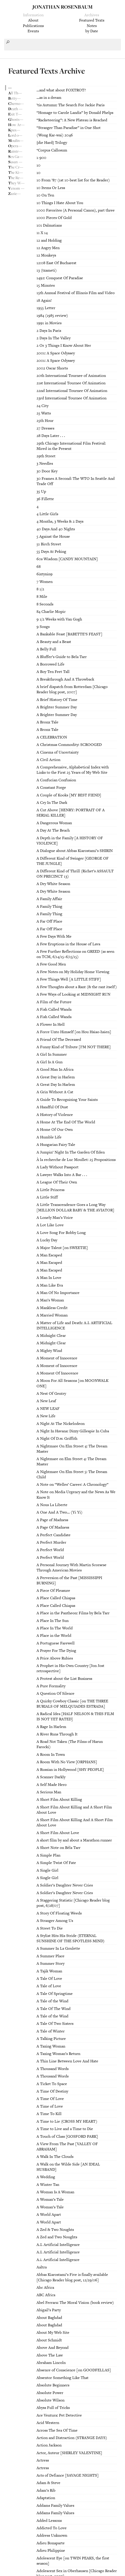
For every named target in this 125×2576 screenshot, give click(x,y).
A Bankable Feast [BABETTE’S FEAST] (69, 634)
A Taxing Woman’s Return (58, 2053)
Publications (33, 25)
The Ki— (15, 172)
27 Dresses (45, 428)
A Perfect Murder (51, 1542)
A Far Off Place (49, 921)
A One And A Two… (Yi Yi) (59, 1512)
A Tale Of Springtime (55, 1993)
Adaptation (46, 2497)
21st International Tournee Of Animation (71, 383)
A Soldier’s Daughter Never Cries (65, 1885)
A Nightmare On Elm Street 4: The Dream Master (72, 1448)
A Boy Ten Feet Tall (53, 671)
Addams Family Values (55, 2505)
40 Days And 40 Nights (56, 529)
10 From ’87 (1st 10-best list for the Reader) (73, 180)
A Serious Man (49, 1792)
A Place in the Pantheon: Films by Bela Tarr (73, 1613)
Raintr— (15, 151)
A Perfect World (50, 1549)
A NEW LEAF (48, 1408)
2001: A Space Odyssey (56, 353)
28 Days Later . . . (51, 435)
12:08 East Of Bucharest (56, 263)
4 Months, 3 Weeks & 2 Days (60, 521)
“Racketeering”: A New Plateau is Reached (72, 120)
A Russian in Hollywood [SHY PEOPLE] (70, 1769)
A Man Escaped (49, 1255)
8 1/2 (40, 589)
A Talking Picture (51, 2038)
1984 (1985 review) (52, 315)
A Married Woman (52, 1315)
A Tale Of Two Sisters (55, 2023)
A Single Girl (47, 1870)
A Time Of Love (50, 2098)
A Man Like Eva (50, 1285)
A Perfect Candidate (54, 1535)
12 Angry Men (48, 247)
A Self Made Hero (52, 1784)
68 (39, 566)
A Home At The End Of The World (66, 1122)
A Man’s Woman (50, 1300)
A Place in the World (54, 1635)
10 (38, 165)
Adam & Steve (48, 2482)
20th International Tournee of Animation (71, 375)
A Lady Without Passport (58, 1167)
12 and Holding (49, 240)
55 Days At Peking (51, 551)
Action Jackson (49, 2445)
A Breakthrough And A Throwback (65, 679)
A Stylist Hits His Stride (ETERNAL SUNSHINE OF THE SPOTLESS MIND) (70, 1938)
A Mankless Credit (52, 1307)
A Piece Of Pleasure (53, 1590)
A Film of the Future (54, 1002)
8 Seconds (45, 604)
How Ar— (16, 124)
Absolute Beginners (53, 2385)
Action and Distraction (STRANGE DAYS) (72, 2437)
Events (33, 31)
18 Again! (44, 300)
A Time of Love (50, 2106)
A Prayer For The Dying (56, 1650)
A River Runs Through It (57, 1734)
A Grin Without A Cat (55, 1092)
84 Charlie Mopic (51, 611)
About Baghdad (49, 2317)
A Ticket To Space (52, 2083)
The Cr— (15, 167)
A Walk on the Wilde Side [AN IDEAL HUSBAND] (68, 2166)
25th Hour (45, 420)
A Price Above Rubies (55, 1658)
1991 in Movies (49, 323)
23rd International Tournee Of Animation (71, 398)
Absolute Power (50, 2392)
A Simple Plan (48, 1855)
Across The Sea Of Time (57, 2430)
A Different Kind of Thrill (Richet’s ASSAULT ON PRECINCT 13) (75, 873)
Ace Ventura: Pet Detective (59, 2415)
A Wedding (46, 2177)
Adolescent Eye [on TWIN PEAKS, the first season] (73, 2560)
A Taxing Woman (51, 2046)
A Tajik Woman (49, 1971)
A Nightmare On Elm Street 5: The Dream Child (72, 1474)
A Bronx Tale (47, 722)
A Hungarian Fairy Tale (56, 1144)
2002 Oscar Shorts (52, 368)
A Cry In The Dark (52, 802)
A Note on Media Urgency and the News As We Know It (76, 1494)
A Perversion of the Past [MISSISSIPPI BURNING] (69, 1580)
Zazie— (14, 193)
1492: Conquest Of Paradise (60, 278)
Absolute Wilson (50, 2400)
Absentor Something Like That (62, 2377)
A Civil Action (48, 759)
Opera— (15, 146)
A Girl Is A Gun (49, 1062)
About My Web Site (53, 2332)
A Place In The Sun (53, 1620)
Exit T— (15, 114)
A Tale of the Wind (52, 2001)
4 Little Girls (47, 514)
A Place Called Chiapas (56, 1598)
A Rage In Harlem (51, 1726)
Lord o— (15, 135)
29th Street (46, 456)
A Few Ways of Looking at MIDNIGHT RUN (73, 994)
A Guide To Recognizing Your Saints (67, 1099)
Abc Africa (45, 2287)
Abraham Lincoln (51, 2362)
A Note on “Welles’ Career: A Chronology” (72, 1484)
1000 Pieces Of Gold (54, 217)
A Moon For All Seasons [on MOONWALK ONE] (72, 1383)
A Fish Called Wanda (54, 1009)
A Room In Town (51, 1754)
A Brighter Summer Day (57, 707)
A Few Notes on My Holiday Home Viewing (73, 971)
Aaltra (42, 2267)
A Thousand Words (53, 2068)
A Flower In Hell (51, 1024)
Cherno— (16, 103)
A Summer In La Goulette (58, 1948)
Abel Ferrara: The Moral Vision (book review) (75, 2302)
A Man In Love (49, 1277)
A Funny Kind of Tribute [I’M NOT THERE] (74, 1047)
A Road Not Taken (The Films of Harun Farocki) (70, 1744)
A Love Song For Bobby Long (61, 1232)
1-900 (41, 157)
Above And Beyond (53, 2347)
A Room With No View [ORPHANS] (67, 1762)
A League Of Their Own (57, 1182)
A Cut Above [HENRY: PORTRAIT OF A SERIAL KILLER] (71, 812)
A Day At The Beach (53, 830)
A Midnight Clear (51, 1335)
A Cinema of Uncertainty (58, 752)
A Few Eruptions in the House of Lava (68, 944)
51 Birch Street (49, 544)
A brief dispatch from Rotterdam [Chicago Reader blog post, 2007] (72, 689)
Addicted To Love (52, 2528)
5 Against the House (53, 536)
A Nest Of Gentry (51, 1393)
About (33, 20)
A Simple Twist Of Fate (56, 1862)
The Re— (15, 177)
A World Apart (49, 2214)
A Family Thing (49, 906)
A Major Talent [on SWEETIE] (62, 1247)
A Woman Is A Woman (55, 2192)
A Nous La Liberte (52, 1504)
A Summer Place (50, 1956)
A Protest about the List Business (64, 1678)
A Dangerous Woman (54, 823)
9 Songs (43, 626)
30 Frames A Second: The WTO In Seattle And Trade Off (76, 481)
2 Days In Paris (49, 330)
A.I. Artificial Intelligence (58, 2244)
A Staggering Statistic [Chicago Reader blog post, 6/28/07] (73, 1902)
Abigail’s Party (49, 2310)
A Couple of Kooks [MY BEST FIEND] (69, 795)
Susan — (15, 162)
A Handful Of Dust (52, 1107)
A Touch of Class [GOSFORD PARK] (67, 2136)
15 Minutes (46, 285)
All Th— (15, 93)
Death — (15, 109)
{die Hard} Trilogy (52, 142)
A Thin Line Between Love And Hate (67, 2061)
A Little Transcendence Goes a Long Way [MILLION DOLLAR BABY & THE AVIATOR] (75, 1207)
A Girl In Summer (52, 1054)
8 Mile (42, 596)
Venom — (16, 188)
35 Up (41, 491)
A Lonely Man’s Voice (55, 1217)
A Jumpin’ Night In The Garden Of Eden (71, 1152)
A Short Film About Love (58, 1832)
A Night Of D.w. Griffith (57, 1438)
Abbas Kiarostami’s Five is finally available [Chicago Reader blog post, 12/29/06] (72, 2277)
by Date (91, 31)
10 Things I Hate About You (60, 202)
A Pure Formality (51, 1686)
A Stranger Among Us (55, 1920)
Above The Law (50, 2355)
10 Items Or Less (51, 187)
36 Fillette (45, 499)
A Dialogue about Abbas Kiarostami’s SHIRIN (75, 850)
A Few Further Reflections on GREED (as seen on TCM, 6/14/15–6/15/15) (75, 954)
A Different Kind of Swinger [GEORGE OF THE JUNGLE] (73, 860)
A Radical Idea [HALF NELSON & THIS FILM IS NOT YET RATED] (75, 1716)
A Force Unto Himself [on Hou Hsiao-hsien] (74, 1032)
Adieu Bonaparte (51, 2543)
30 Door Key (47, 471)
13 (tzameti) (47, 270)
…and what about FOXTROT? (61, 90)
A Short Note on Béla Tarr (58, 1847)
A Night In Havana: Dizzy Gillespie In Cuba (73, 1431)
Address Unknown (52, 2535)
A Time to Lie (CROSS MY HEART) (67, 2121)
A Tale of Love (49, 1986)
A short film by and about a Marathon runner (74, 1840)
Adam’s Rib (46, 2490)
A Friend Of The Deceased (59, 1039)
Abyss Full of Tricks (53, 2407)
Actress (43, 2460)
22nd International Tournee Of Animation (72, 390)
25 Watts (44, 413)
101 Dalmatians (49, 225)
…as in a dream (49, 97)
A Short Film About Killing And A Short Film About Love (75, 1822)
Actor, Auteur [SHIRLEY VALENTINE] (69, 2452)
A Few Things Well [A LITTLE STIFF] (69, 979)
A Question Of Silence (55, 1693)
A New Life (46, 1416)
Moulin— (15, 140)
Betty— (14, 98)
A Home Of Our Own (55, 1129)
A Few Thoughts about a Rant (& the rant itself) (77, 987)
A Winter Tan (48, 2184)
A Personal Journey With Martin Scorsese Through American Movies (71, 1567)
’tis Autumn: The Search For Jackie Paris (70, 105)
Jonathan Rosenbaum (62, 6)
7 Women (45, 581)
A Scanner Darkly (51, 1777)
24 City (42, 405)
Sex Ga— (15, 156)
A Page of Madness (52, 1520)
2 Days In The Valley (54, 338)
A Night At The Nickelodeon (61, 1423)
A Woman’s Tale (50, 2199)
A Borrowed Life (50, 664)
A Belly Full (46, 649)
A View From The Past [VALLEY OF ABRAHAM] (67, 2146)
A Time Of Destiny (52, 2091)
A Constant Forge (51, 787)
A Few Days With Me (54, 936)
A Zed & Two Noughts (55, 2229)
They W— (16, 183)
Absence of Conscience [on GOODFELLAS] (74, 2370)
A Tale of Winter (51, 2031)
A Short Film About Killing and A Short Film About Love (74, 1809)
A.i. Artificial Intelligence (58, 2259)
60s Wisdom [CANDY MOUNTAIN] (67, 559)
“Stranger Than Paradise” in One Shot (69, 127)
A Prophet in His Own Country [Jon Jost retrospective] (70, 1668)
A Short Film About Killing (59, 1799)
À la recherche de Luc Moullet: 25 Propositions (76, 1159)
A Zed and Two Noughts (57, 2237)
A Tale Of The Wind (54, 2008)
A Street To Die (50, 1928)
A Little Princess (50, 1189)
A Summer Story (50, 1963)
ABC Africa (46, 2295)
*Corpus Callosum (52, 150)
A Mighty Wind (49, 1350)
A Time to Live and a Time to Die (65, 2128)
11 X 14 (42, 232)
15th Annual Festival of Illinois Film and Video (76, 292)
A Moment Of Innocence (57, 1373)
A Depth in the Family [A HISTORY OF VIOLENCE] (70, 840)
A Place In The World (55, 1628)
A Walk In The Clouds (55, 2156)
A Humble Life (49, 1137)
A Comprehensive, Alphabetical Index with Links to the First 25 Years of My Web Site (73, 769)
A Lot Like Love (50, 1225)
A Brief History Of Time (57, 699)
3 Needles (45, 463)
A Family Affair (49, 898)
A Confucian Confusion (56, 780)
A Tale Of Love (49, 1978)
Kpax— (14, 130)
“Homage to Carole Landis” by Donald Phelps (75, 112)
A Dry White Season (53, 883)
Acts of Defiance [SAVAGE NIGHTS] (68, 2475)
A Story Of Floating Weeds (59, 1913)
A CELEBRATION (52, 737)
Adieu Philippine (51, 2550)
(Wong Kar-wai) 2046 (55, 135)
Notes (92, 25)
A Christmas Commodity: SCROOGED (69, 744)
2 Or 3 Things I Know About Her (64, 345)
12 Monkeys (46, 255)
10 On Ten (45, 195)
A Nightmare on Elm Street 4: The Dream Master (71, 1461)
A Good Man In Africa (55, 1069)
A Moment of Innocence (57, 1358)
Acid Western (48, 2422)
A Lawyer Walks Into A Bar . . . (62, 1174)
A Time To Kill (49, 2113)
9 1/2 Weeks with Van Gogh (59, 619)
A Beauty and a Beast (54, 641)
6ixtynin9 (45, 574)
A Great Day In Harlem (56, 1084)
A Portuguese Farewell (56, 1643)
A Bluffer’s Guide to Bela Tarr (62, 656)
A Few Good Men (51, 964)
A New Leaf (46, 1401)
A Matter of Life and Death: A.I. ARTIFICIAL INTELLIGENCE (74, 1325)
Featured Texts (91, 20)
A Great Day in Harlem (56, 1077)
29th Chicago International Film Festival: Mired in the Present (71, 445)
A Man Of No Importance (58, 1292)
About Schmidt (49, 2340)
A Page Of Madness (53, 1527)
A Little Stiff (47, 1197)
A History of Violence (55, 1114)
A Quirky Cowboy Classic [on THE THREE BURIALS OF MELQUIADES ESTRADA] (72, 1703)
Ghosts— (15, 119)
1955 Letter (46, 308)
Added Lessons (49, 2520)
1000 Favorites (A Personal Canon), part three (76, 210)
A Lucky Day (47, 1240)
